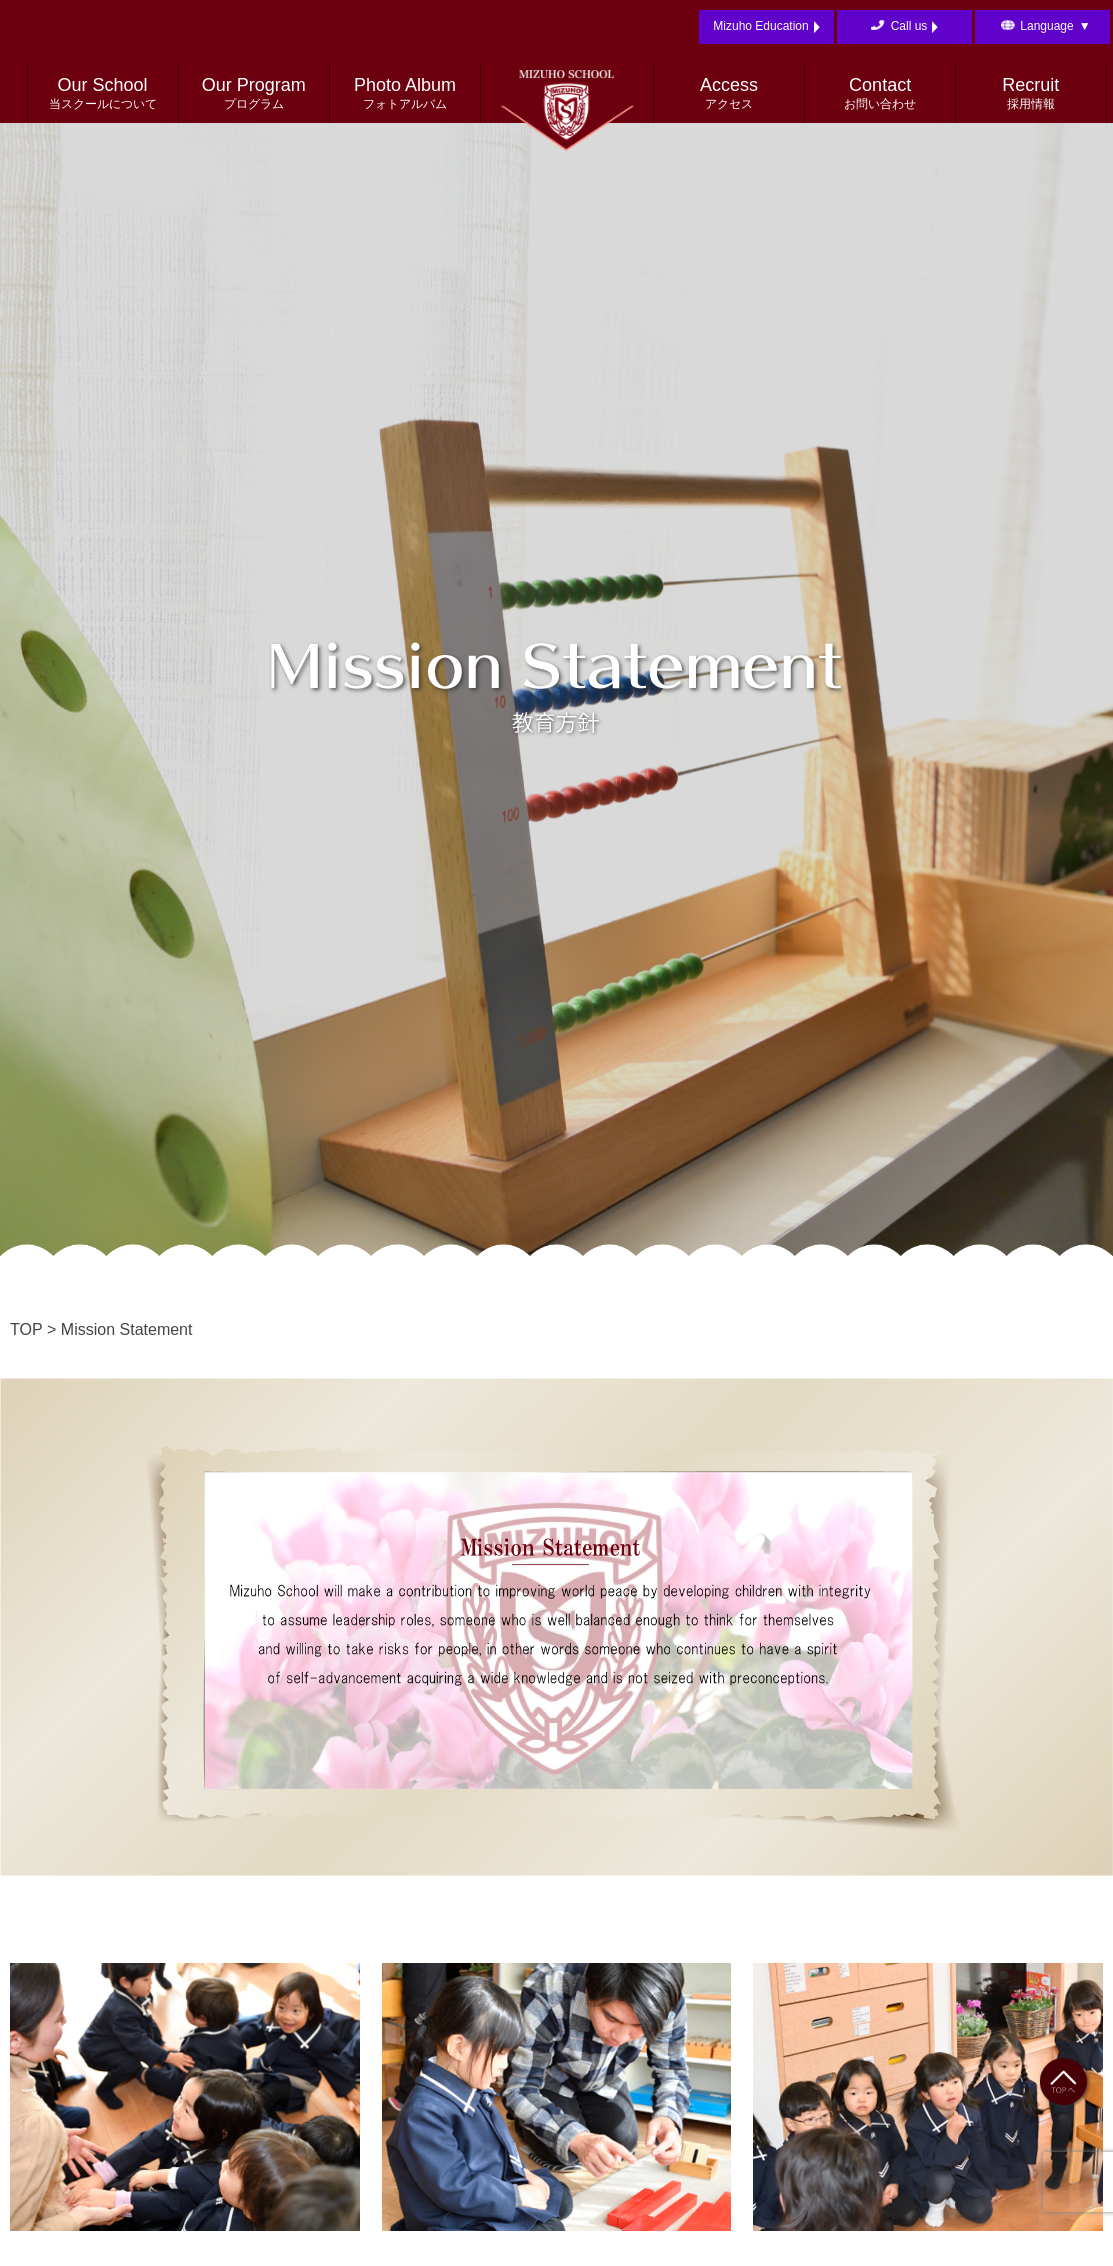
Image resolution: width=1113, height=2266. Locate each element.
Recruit (1030, 94)
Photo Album (405, 94)
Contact (880, 94)
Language (1055, 27)
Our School (103, 94)
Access (729, 94)
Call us (915, 27)
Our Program (254, 94)
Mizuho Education (766, 27)
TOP (26, 1329)
